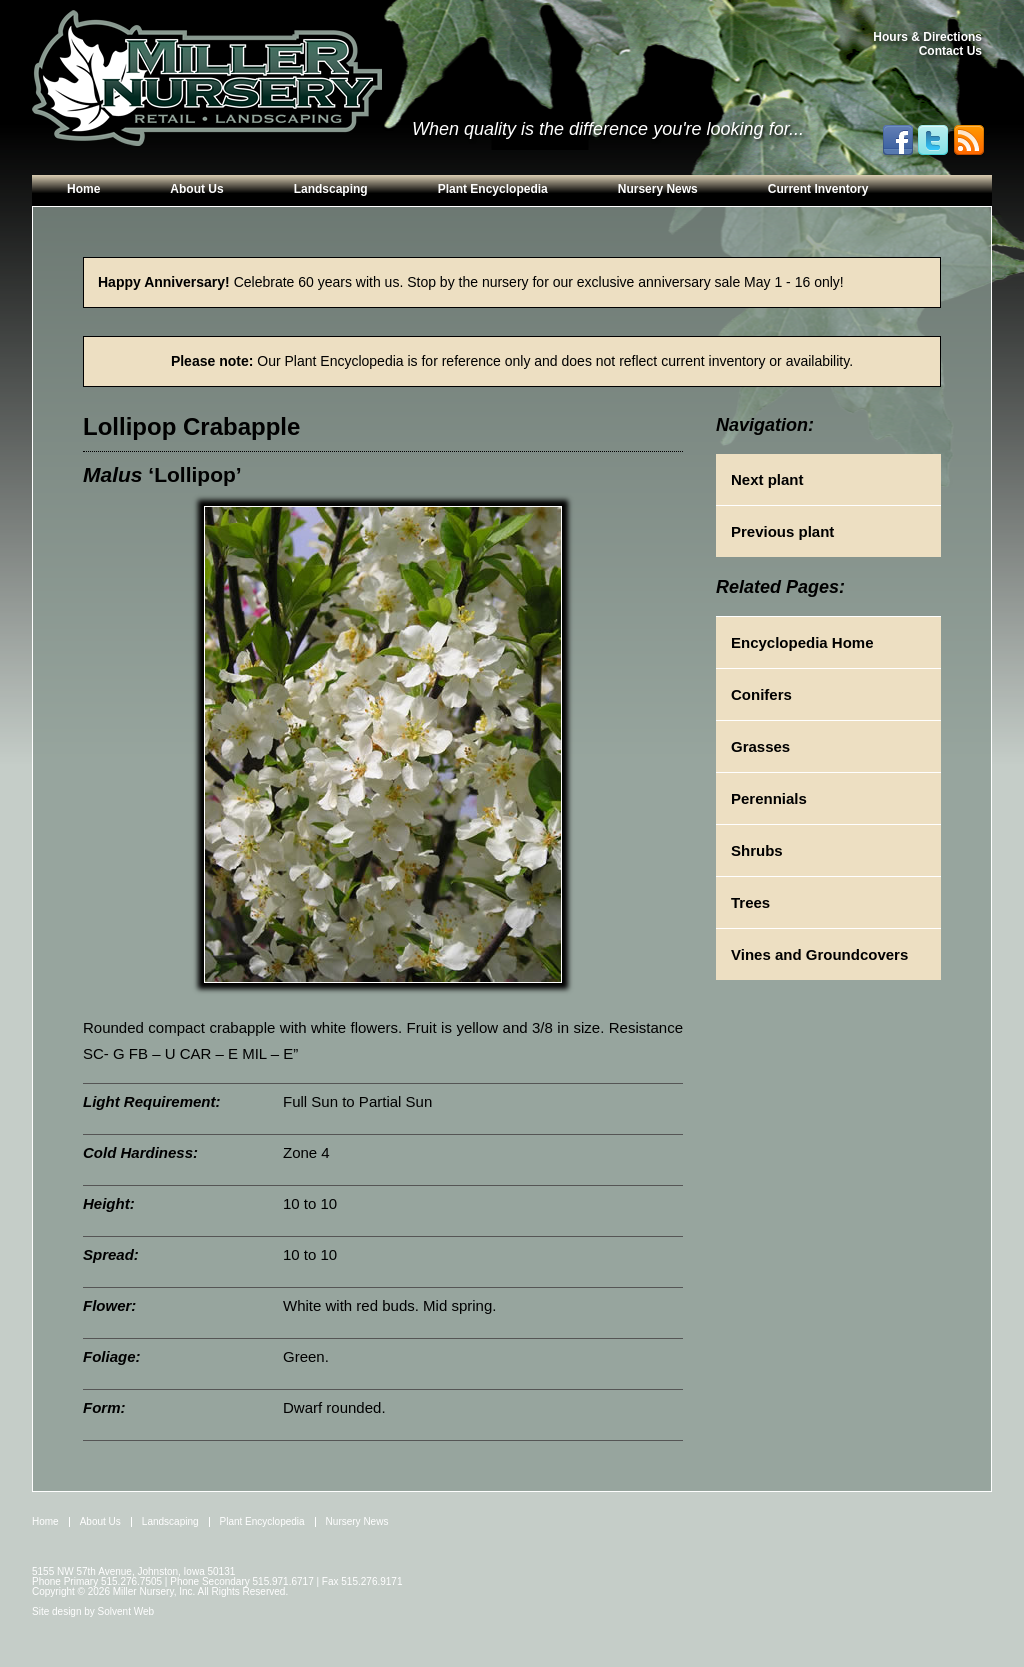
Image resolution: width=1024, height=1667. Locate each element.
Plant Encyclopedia (493, 189)
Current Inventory (818, 189)
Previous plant (782, 531)
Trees (750, 902)
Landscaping (331, 189)
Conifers (761, 694)
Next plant (767, 479)
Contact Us (950, 51)
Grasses (760, 746)
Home (83, 189)
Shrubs (757, 850)
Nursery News (658, 189)
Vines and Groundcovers (819, 954)
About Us (196, 189)
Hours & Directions (927, 37)
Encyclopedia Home (802, 642)
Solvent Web (126, 1611)
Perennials (769, 798)
